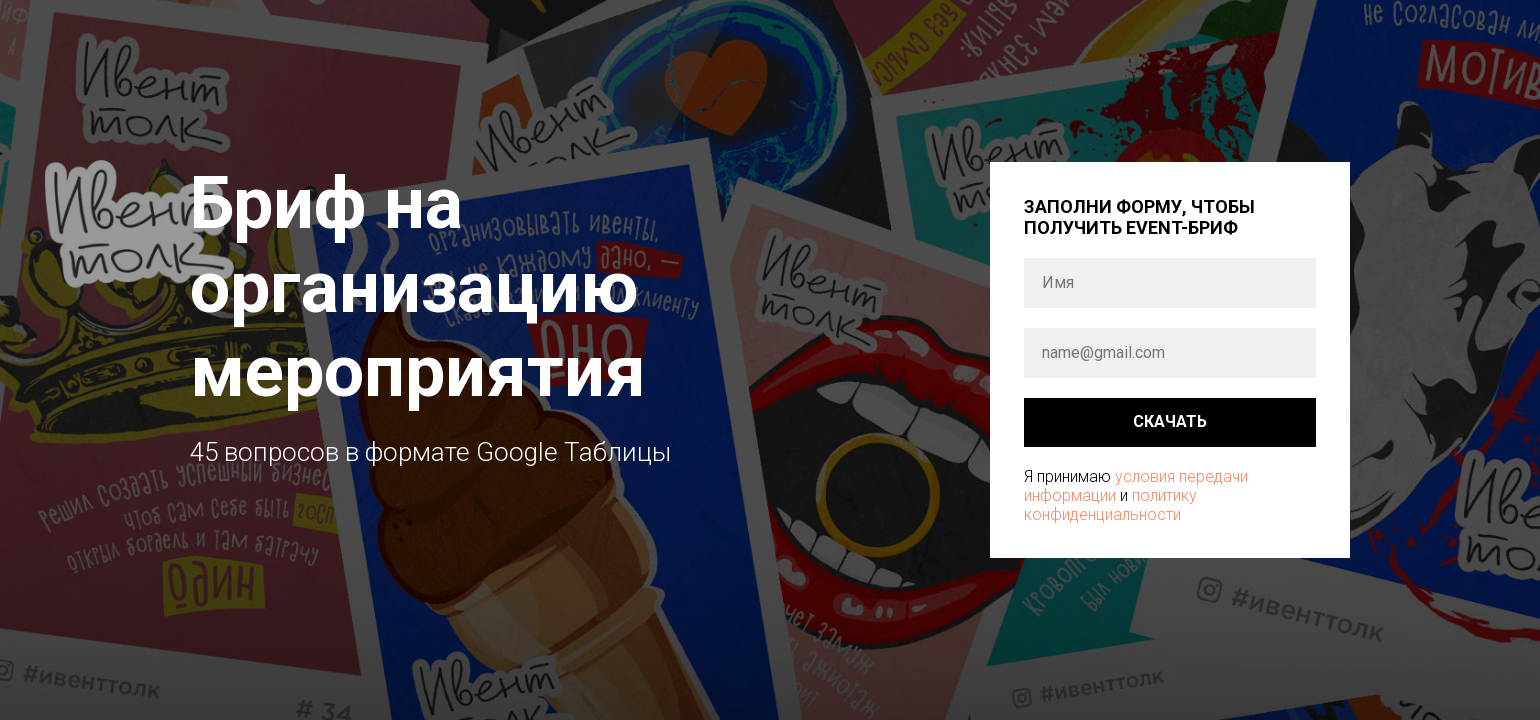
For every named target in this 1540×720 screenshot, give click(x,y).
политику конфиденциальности (1110, 505)
